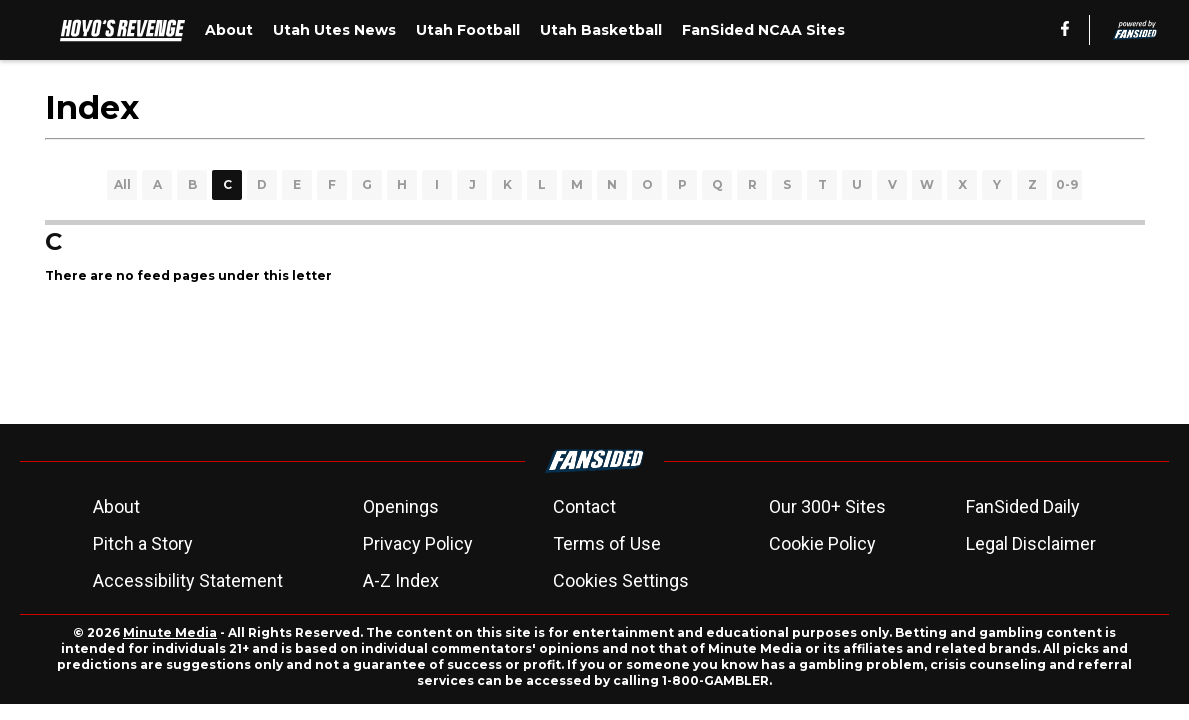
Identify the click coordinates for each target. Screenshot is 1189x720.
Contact (584, 506)
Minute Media (170, 632)
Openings (401, 506)
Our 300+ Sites (827, 506)
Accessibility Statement (188, 580)
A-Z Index (401, 580)
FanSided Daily (1023, 506)
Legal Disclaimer (1031, 543)
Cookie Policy (822, 543)
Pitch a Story (143, 543)
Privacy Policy (418, 543)
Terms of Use (607, 543)
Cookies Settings (621, 580)
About (116, 506)
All (122, 184)
